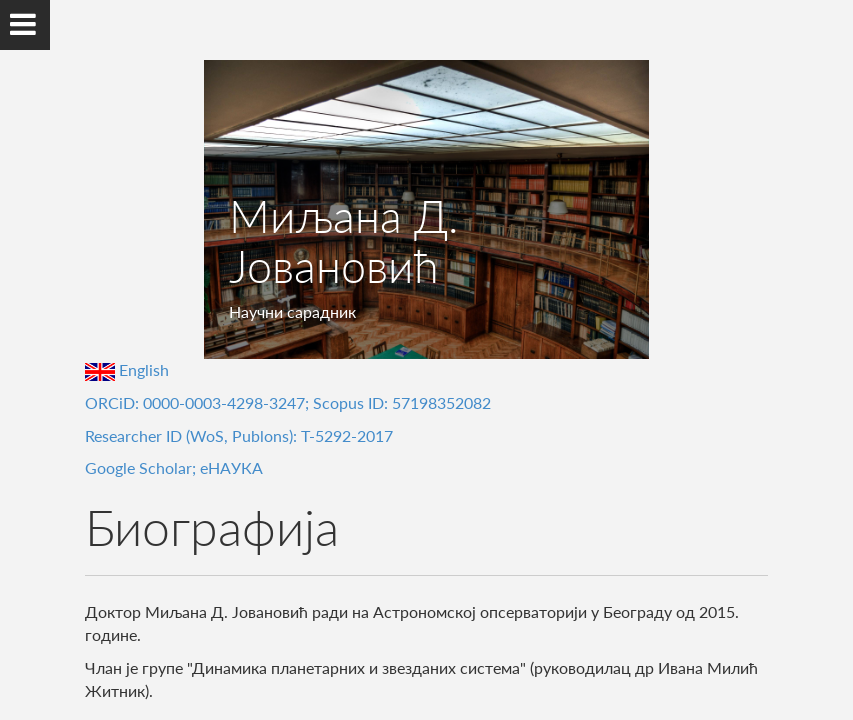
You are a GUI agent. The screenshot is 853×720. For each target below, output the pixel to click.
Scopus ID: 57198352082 (402, 402)
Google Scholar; (142, 467)
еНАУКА (231, 467)
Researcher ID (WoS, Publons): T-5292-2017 (239, 435)
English (127, 369)
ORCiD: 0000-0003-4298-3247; (199, 402)
